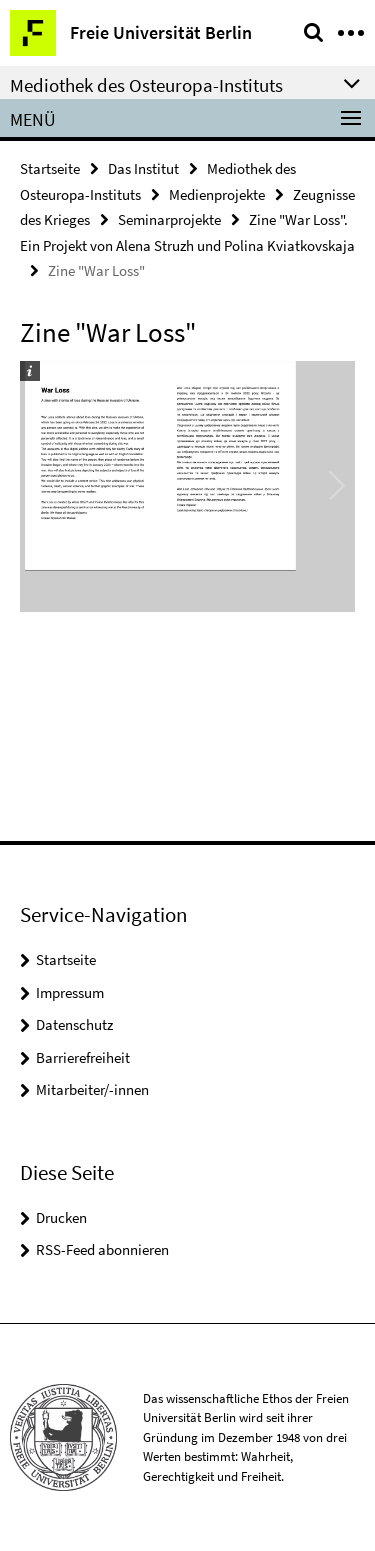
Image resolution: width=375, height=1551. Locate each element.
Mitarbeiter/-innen (92, 1089)
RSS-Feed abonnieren (102, 1249)
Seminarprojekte (169, 219)
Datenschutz (74, 1024)
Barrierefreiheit (83, 1057)
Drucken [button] (61, 1217)
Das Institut (143, 168)
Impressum (70, 992)
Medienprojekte (217, 194)
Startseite (50, 168)
